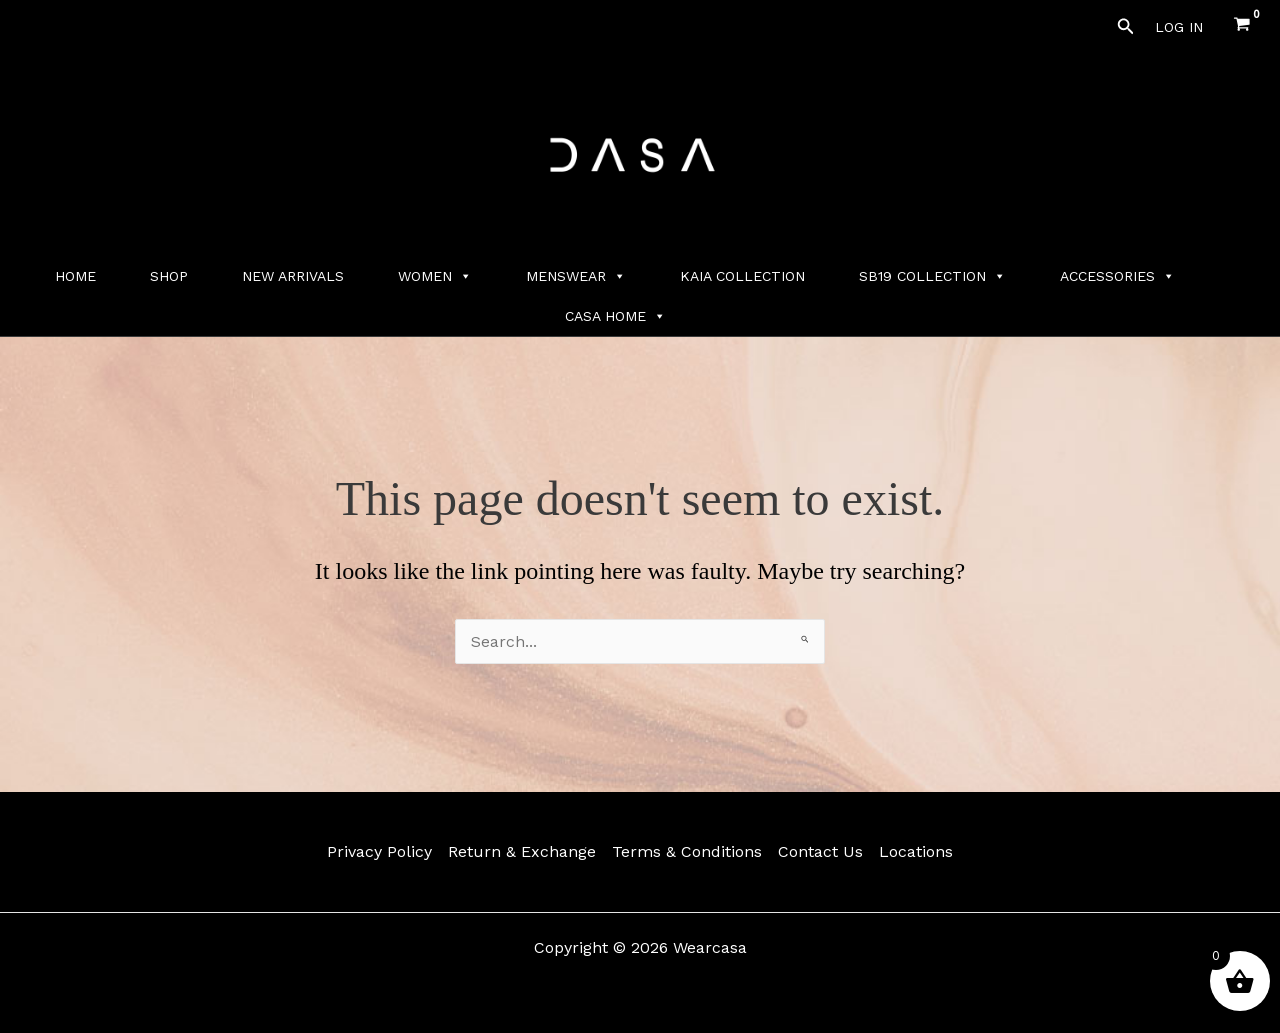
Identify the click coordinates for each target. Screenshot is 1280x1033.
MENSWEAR (576, 276)
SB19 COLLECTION (932, 276)
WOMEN (435, 276)
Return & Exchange (522, 851)
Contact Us (820, 851)
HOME (75, 276)
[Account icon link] (1179, 27)
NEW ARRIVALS (293, 276)
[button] (1126, 26)
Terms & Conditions (687, 851)
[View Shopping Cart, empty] (1241, 26)
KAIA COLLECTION (742, 276)
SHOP (169, 276)
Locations (916, 851)
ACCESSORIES (1117, 276)
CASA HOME (615, 316)
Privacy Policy (379, 851)
